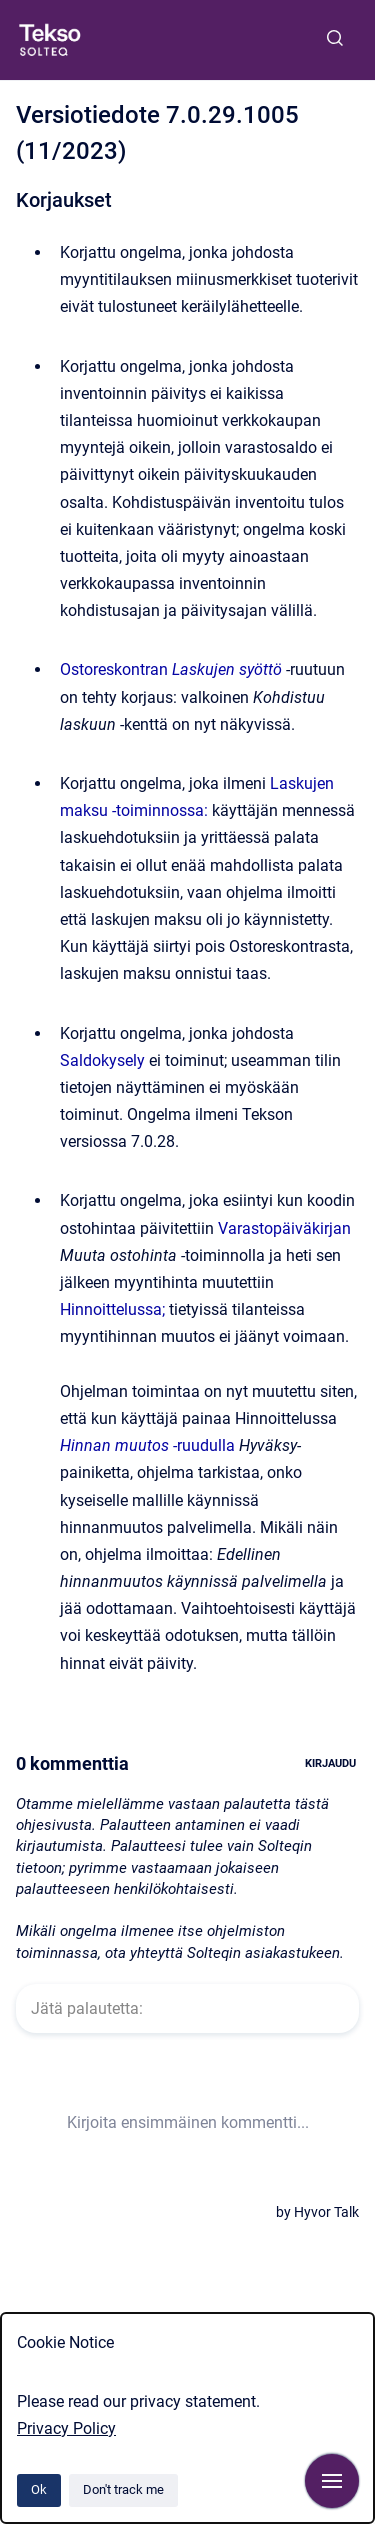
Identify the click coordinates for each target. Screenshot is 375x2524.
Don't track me (123, 2489)
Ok (39, 2489)
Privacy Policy (66, 2428)
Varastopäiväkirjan (284, 1228)
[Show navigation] (332, 2481)
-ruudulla (147, 1445)
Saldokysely (102, 1060)
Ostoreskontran (171, 669)
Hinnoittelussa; (112, 1309)
